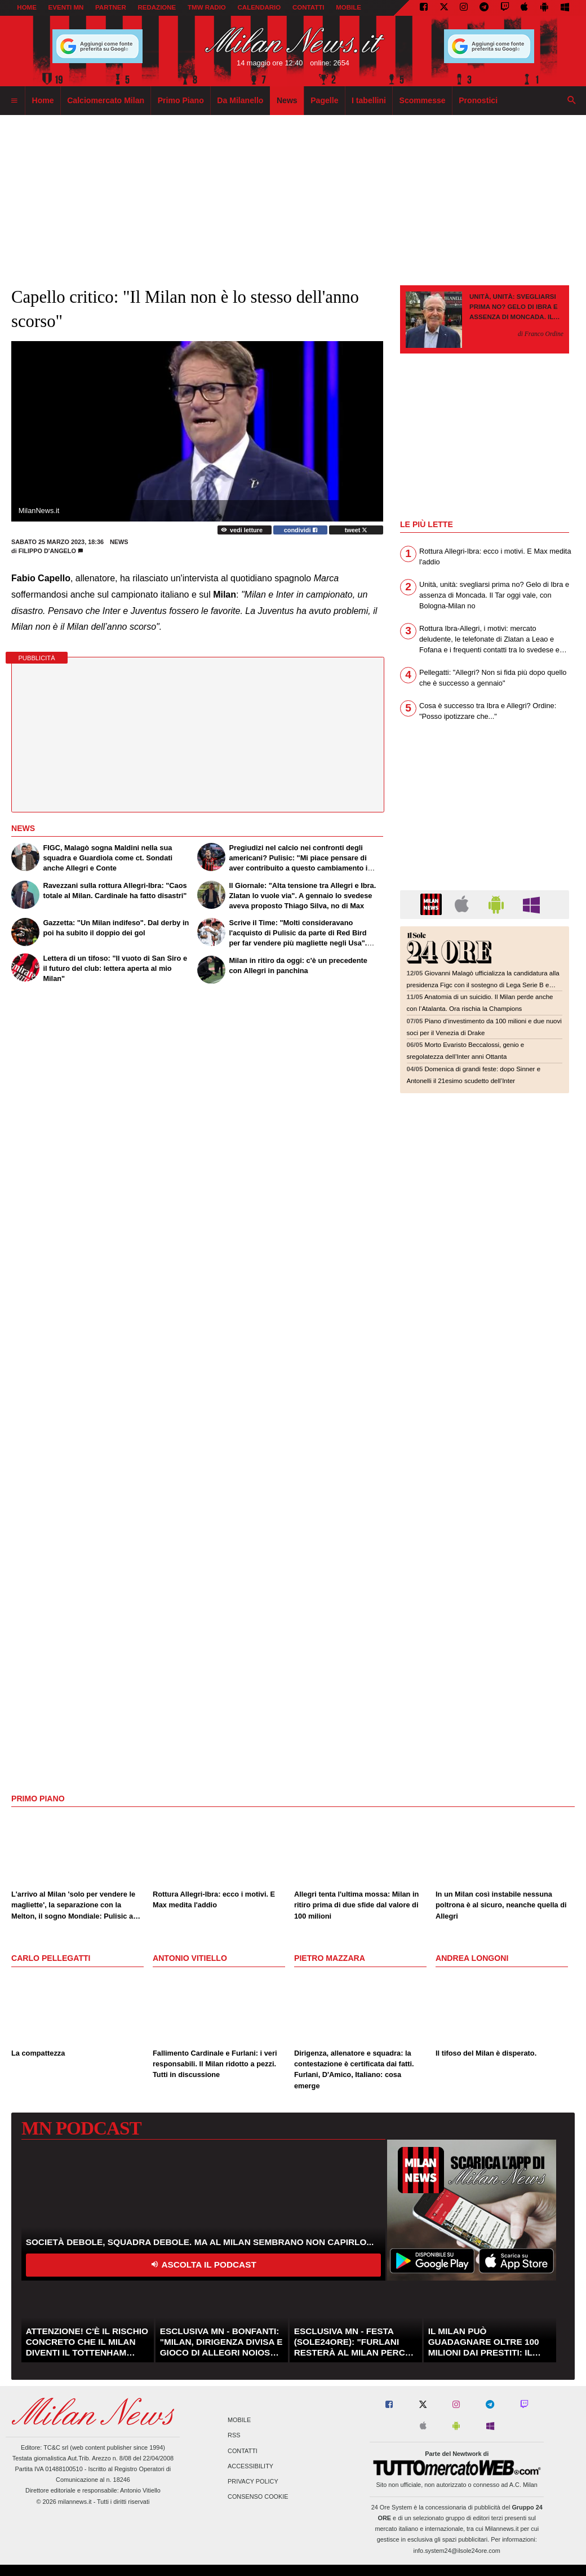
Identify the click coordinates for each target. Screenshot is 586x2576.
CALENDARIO (259, 7)
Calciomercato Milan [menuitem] (105, 100)
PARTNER (110, 7)
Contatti (243, 2450)
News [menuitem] (287, 100)
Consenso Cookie (258, 2497)
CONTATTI (308, 7)
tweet (356, 530)
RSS (234, 2435)
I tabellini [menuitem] (369, 100)
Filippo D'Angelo (47, 550)
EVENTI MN (66, 7)
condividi (300, 530)
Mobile (239, 2420)
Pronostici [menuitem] (478, 100)
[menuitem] (14, 100)
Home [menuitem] (43, 100)
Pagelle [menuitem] (324, 100)
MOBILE (348, 7)
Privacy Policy (253, 2481)
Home (27, 7)
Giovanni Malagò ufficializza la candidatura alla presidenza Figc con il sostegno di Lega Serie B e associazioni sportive (483, 985)
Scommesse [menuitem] (422, 100)
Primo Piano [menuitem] (181, 100)
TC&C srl (55, 2447)
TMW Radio (207, 7)
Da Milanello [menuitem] (240, 100)
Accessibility (250, 2466)
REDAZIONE (156, 7)
